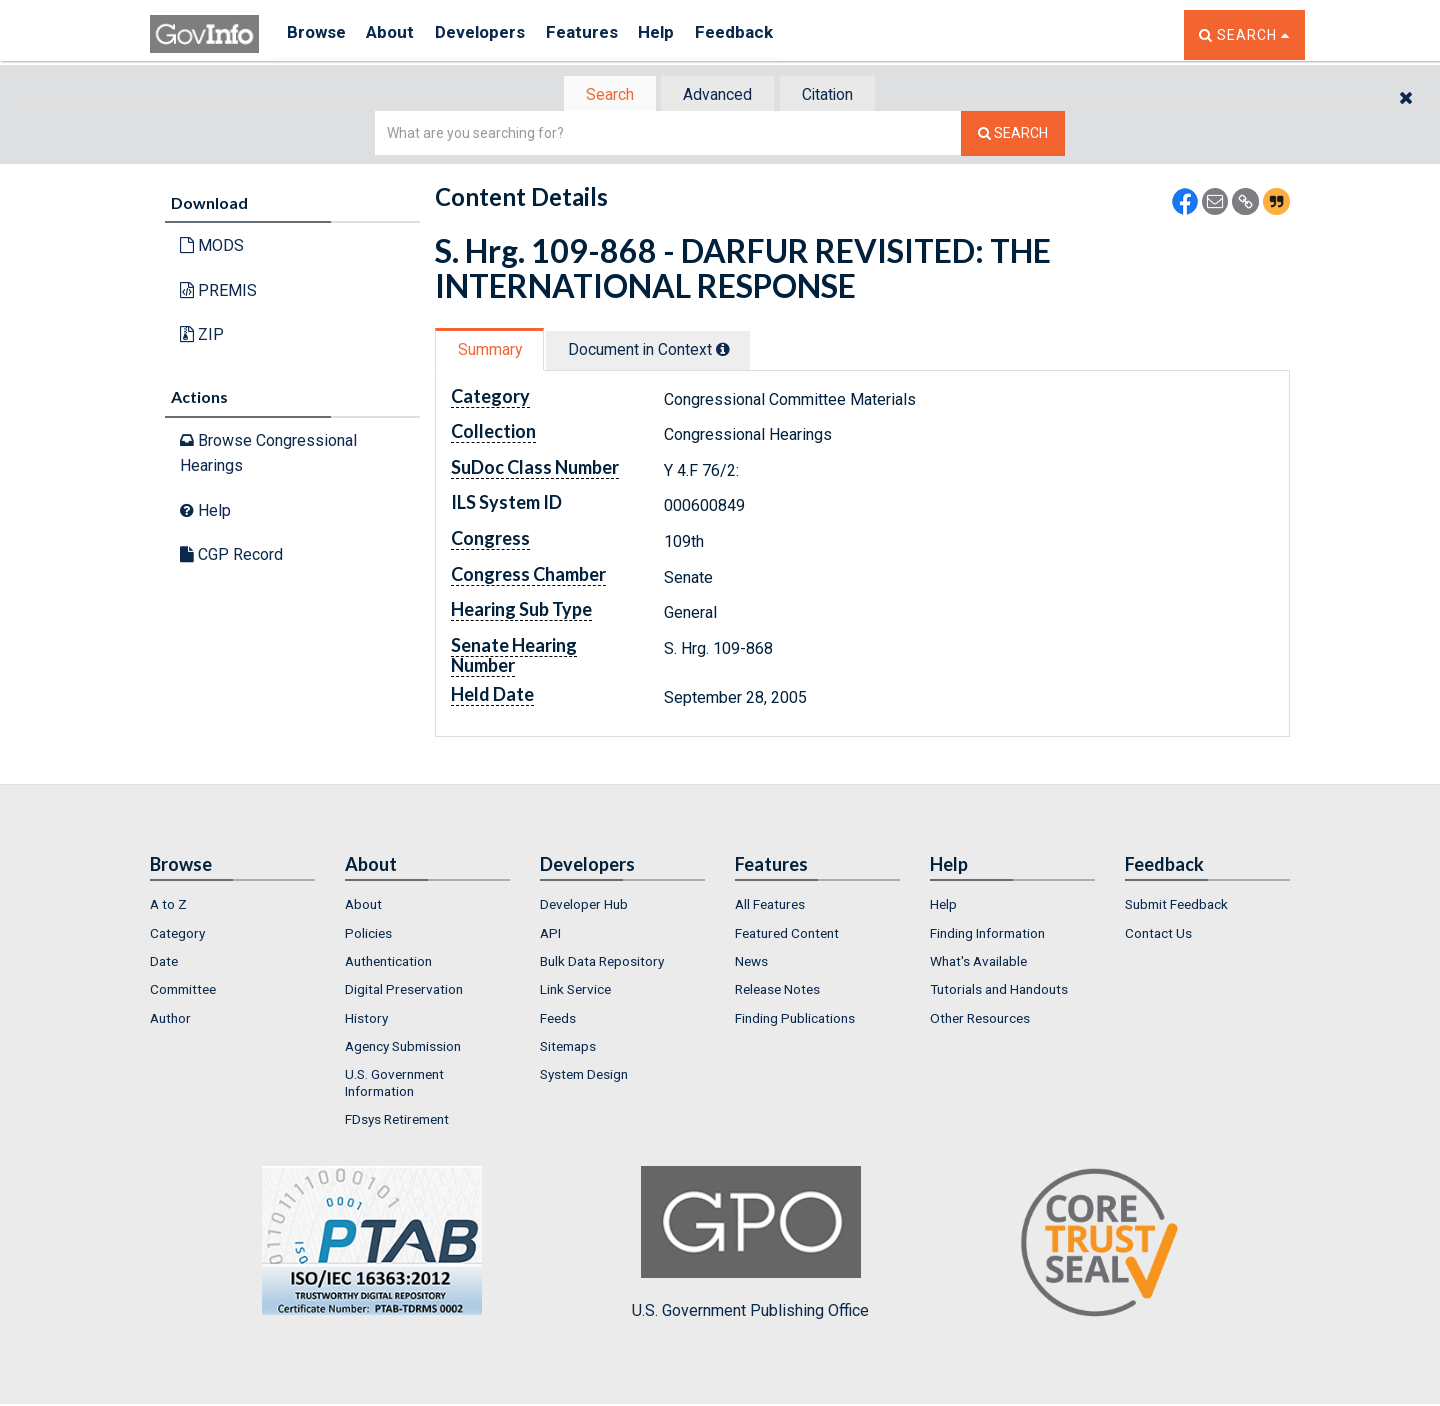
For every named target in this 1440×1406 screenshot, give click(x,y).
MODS (212, 247)
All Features (770, 906)
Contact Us (1158, 935)
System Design (584, 1076)
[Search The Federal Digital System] (1013, 135)
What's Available (978, 963)
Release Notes (777, 991)
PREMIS (218, 292)
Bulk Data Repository (602, 963)
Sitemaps (568, 1048)
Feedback (771, 34)
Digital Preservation (404, 991)
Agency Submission (403, 1048)
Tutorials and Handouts (999, 991)
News (751, 963)
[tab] (601, 95)
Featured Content (787, 935)
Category (177, 935)
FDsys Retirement (397, 1121)
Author (170, 1020)
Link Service (575, 991)
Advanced (716, 95)
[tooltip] (736, 351)
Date (164, 963)
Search (600, 95)
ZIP (202, 336)
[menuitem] (232, 906)
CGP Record (231, 556)
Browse (318, 34)
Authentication (388, 963)
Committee (183, 991)
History (366, 1020)
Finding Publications (795, 1020)
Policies (368, 935)
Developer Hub (584, 906)
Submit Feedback (1176, 906)
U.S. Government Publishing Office (750, 1245)
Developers (496, 34)
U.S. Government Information (394, 1084)
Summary (493, 351)
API (550, 935)
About (399, 34)
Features (605, 34)
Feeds (558, 1020)
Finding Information (987, 935)
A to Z (168, 906)
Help (687, 34)
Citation (835, 95)
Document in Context (661, 351)
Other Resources (980, 1020)
